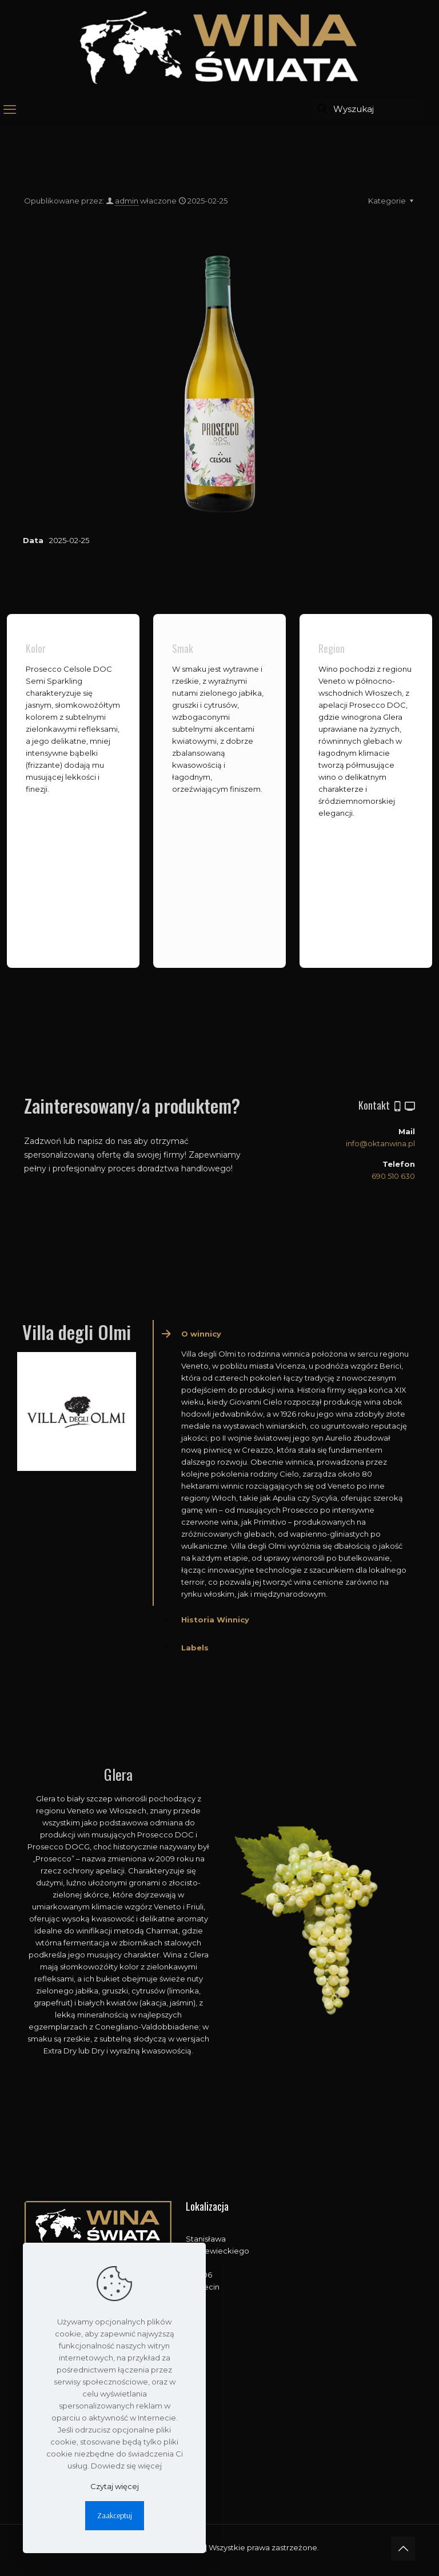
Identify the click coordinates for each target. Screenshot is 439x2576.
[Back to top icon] (403, 2549)
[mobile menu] (9, 109)
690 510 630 (393, 1176)
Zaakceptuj (114, 2515)
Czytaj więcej (114, 2486)
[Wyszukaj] (367, 109)
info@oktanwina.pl (380, 1143)
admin (126, 200)
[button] (287, 1463)
